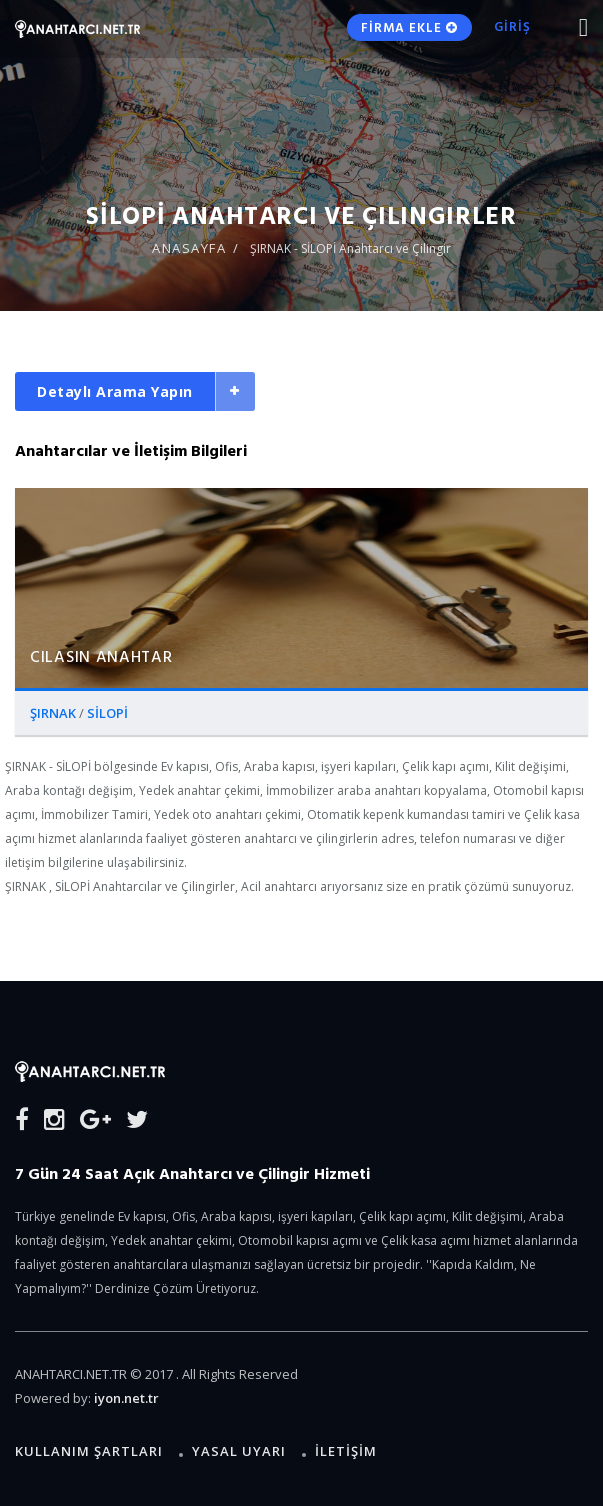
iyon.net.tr (126, 1398)
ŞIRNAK (54, 713)
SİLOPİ (107, 713)
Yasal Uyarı (239, 1451)
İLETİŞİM (346, 1451)
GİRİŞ (512, 26)
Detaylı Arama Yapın (115, 391)
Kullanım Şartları (89, 1451)
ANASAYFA (189, 248)
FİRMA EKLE (409, 27)
